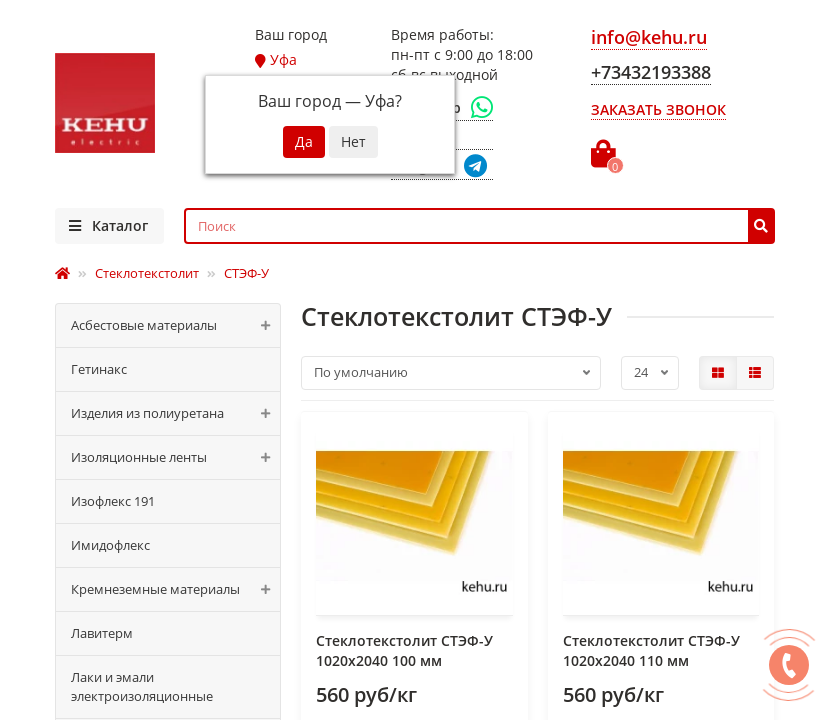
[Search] (479, 226)
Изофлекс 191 (113, 501)
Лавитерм (102, 633)
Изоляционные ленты (176, 457)
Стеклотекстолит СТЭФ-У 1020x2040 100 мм (404, 650)
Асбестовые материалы (176, 325)
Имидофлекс (110, 545)
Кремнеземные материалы (176, 589)
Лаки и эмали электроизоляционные (142, 686)
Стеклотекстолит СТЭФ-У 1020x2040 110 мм (651, 650)
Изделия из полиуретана (176, 413)
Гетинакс (99, 369)
